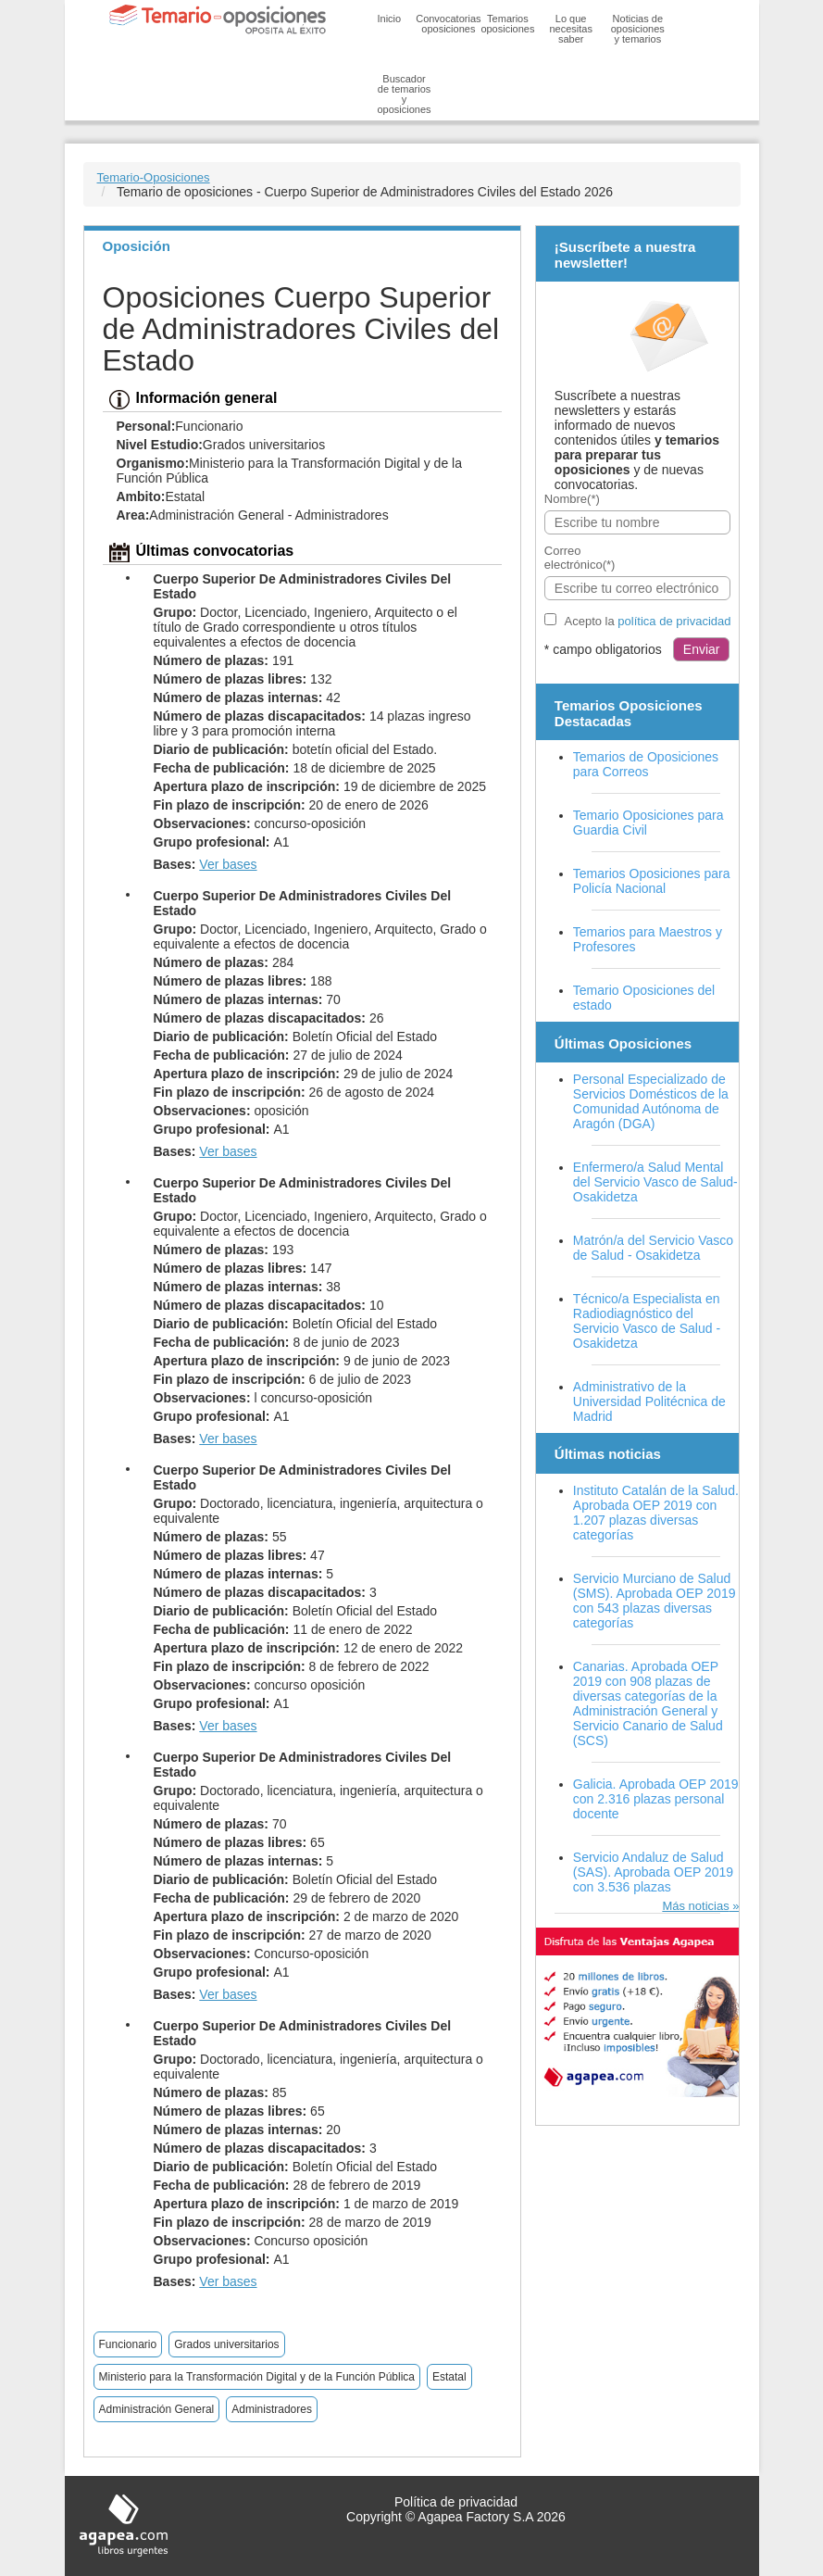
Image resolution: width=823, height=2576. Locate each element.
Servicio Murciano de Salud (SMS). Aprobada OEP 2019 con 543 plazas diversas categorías (654, 1600)
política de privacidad (673, 621)
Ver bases (227, 864)
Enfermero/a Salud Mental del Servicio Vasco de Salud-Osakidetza (655, 1182)
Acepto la (648, 621)
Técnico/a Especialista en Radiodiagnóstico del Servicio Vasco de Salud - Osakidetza (646, 1321)
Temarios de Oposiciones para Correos (645, 764)
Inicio (390, 18)
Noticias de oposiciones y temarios (638, 28)
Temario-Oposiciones (153, 177)
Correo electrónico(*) (580, 558)
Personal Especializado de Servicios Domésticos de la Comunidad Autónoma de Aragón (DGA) (651, 1101)
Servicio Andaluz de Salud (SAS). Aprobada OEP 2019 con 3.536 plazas (653, 1872)
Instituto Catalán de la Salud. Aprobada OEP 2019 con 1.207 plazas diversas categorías (656, 1512)
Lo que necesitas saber (570, 28)
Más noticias (695, 1906)
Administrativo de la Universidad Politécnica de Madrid (649, 1401)
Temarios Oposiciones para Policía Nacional (651, 881)
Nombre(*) (572, 499)
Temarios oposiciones (507, 23)
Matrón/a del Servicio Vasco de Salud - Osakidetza (653, 1248)
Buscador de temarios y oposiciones (404, 94)
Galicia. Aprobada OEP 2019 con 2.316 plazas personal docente (656, 1799)
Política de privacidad (455, 2501)
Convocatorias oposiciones (448, 23)
